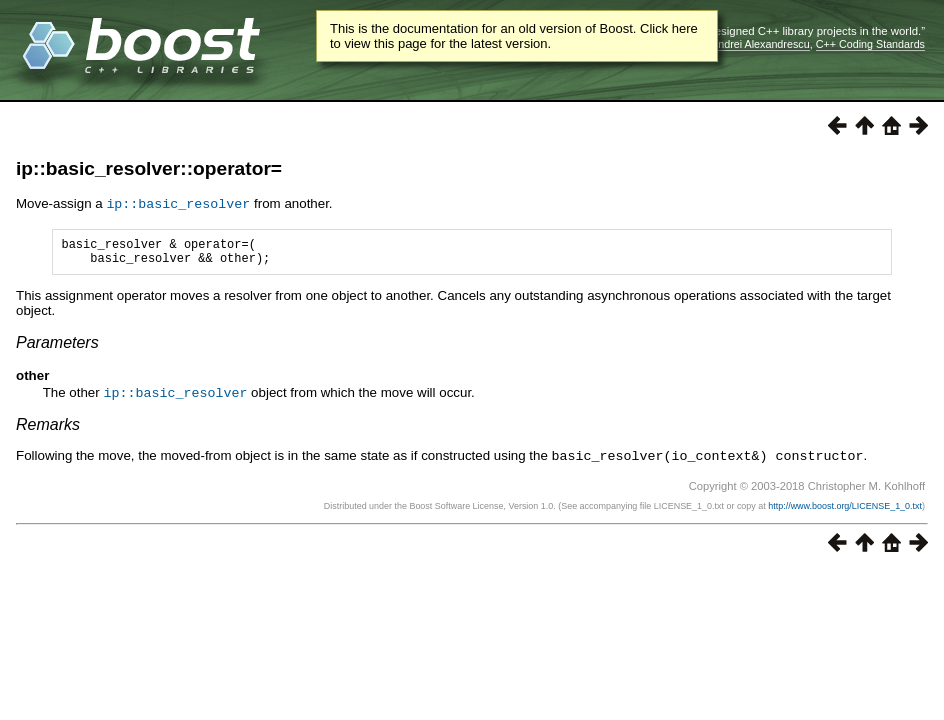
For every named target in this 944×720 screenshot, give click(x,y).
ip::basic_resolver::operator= (149, 168)
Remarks (48, 428)
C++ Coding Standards (870, 44)
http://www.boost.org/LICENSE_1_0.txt (845, 509)
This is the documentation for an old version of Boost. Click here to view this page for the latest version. (514, 36)
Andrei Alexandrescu (760, 44)
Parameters (57, 347)
